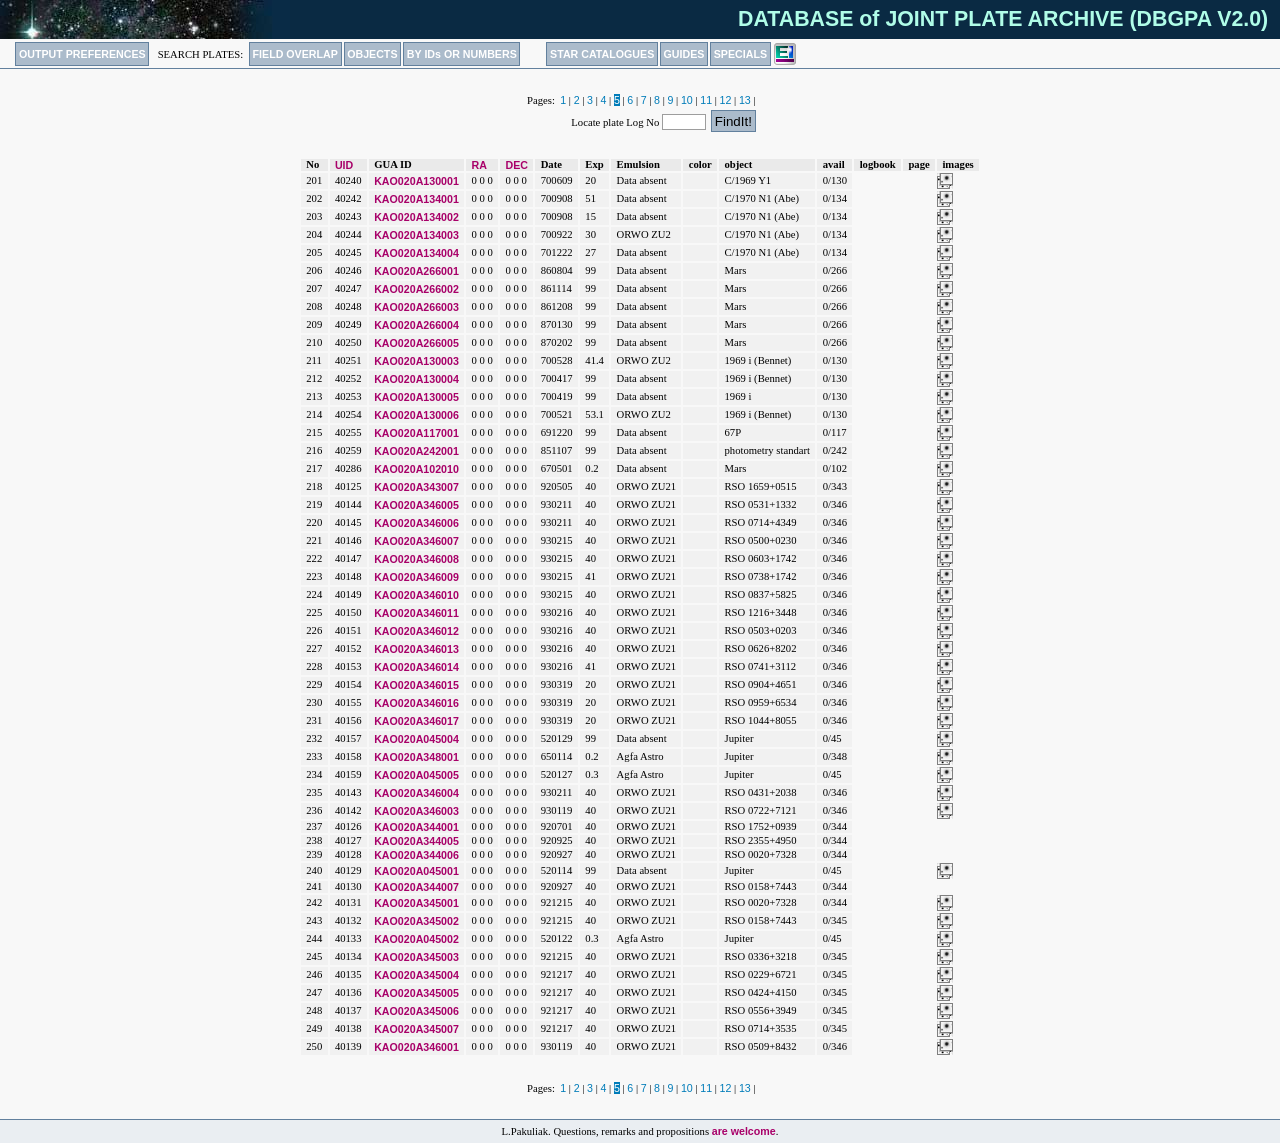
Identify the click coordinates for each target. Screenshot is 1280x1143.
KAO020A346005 (416, 505)
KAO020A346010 (416, 595)
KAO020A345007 (416, 1029)
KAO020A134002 (416, 217)
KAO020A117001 (416, 433)
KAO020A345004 (416, 975)
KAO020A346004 (416, 793)
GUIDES (684, 54)
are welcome (744, 1131)
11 (706, 100)
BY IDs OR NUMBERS (462, 54)
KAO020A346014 (416, 667)
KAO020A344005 (416, 841)
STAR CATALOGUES (602, 54)
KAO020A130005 (416, 397)
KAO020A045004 (416, 739)
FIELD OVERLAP (295, 54)
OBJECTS (372, 54)
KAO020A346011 (416, 613)
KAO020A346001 (416, 1047)
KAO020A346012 (416, 631)
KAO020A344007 (416, 887)
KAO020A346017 (416, 721)
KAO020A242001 (416, 451)
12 (726, 100)
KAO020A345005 (416, 993)
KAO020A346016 (416, 703)
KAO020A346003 (416, 811)
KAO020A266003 (416, 307)
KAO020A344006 (416, 855)
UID (344, 165)
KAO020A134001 (416, 199)
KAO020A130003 (416, 361)
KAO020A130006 (416, 415)
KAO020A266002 (416, 289)
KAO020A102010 (416, 469)
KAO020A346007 (416, 541)
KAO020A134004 (416, 253)
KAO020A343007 (416, 487)
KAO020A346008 (416, 559)
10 (687, 100)
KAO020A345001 (416, 903)
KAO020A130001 (416, 181)
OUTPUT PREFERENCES (82, 54)
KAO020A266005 (416, 343)
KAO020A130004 (416, 379)
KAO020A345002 (416, 921)
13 (745, 100)
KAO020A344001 (416, 827)
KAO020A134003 (416, 235)
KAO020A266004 (416, 325)
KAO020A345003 (416, 957)
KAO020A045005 (416, 775)
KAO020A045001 (416, 871)
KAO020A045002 (416, 939)
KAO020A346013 (416, 649)
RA (479, 165)
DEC (517, 165)
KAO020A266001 (416, 271)
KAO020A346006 (416, 523)
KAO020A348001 (416, 757)
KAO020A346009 (416, 577)
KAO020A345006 (416, 1011)
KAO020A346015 (416, 685)
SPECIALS (740, 54)
